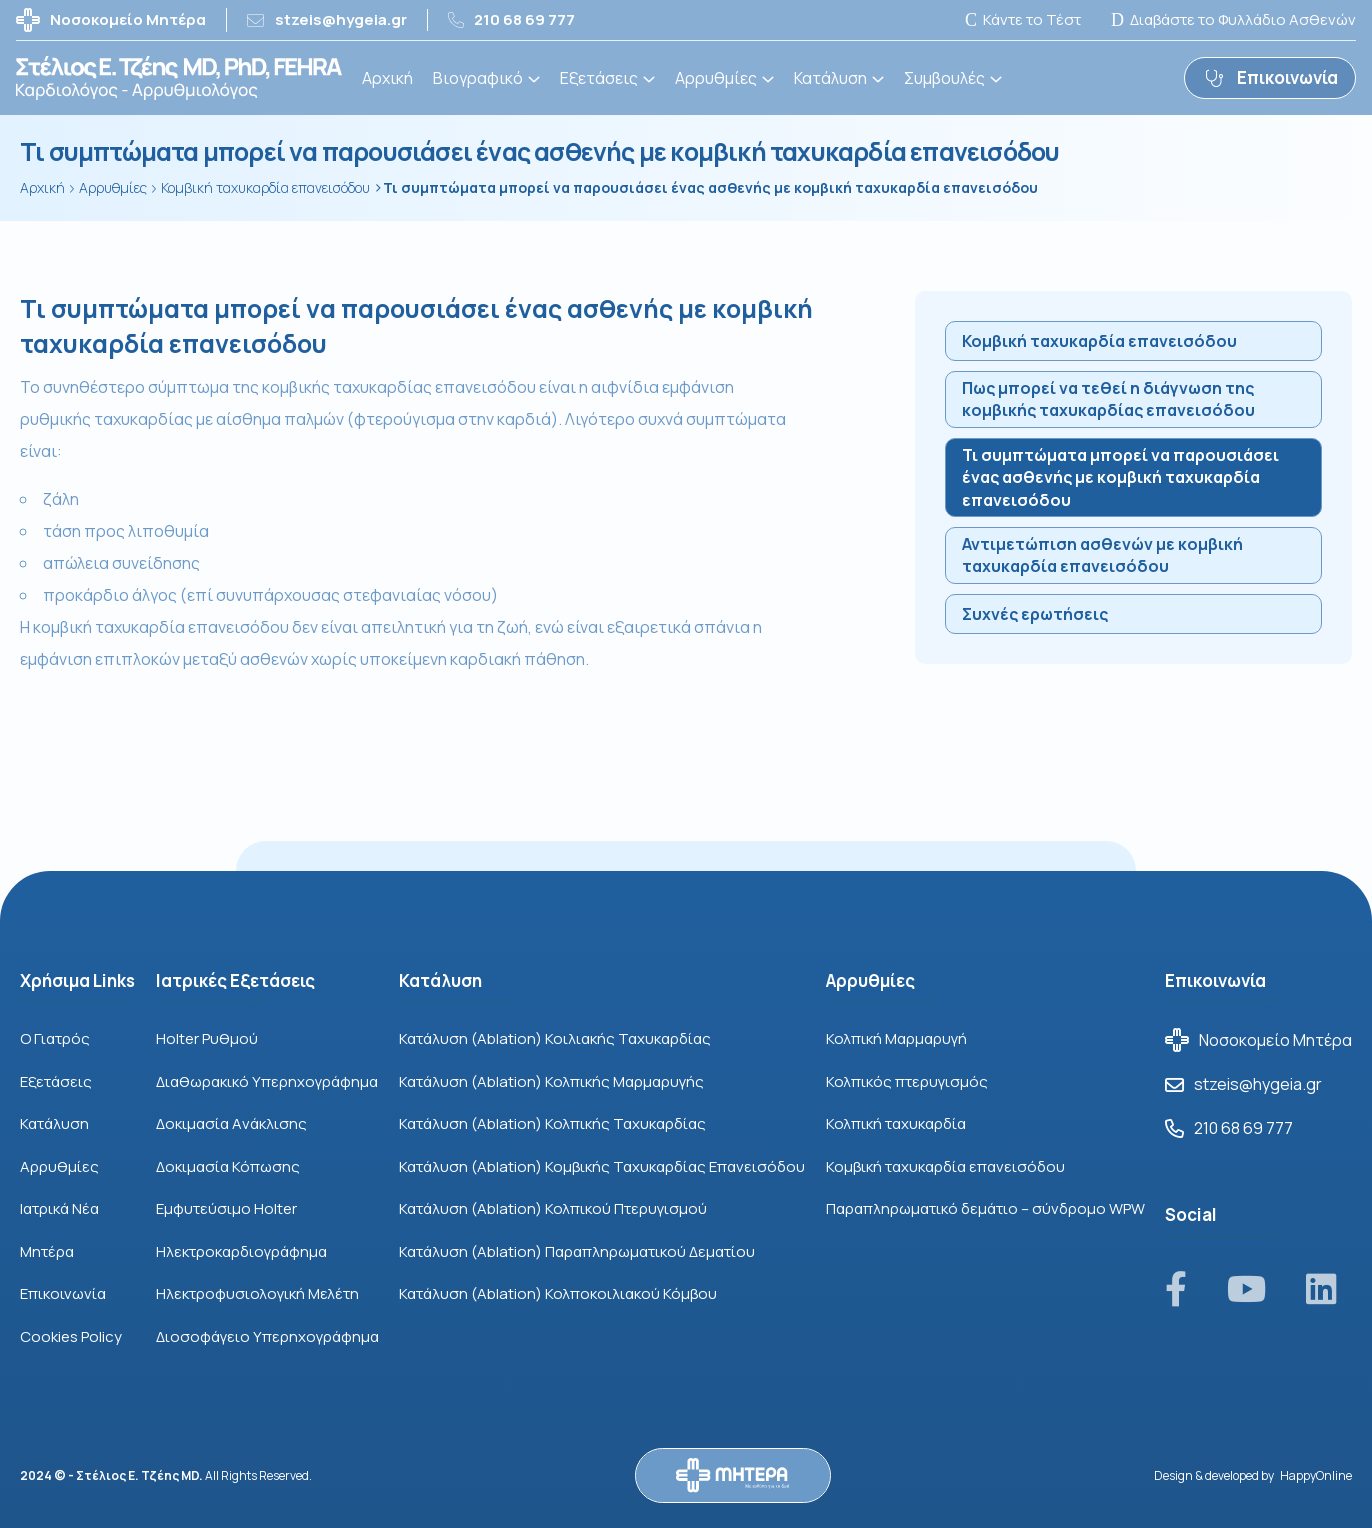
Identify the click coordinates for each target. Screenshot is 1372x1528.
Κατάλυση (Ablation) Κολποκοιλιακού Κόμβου (558, 1293)
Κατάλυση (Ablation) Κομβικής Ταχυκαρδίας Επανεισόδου (602, 1166)
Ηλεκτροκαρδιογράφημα (241, 1251)
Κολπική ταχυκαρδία (896, 1123)
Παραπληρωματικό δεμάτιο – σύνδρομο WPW (985, 1208)
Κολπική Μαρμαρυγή (896, 1038)
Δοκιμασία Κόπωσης (228, 1166)
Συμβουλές (944, 78)
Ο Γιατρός (55, 1038)
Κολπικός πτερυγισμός (907, 1081)
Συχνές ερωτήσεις (1035, 614)
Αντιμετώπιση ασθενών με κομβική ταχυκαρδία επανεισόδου (1102, 555)
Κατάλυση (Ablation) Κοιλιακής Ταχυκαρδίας (555, 1038)
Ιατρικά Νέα (59, 1208)
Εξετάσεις (599, 78)
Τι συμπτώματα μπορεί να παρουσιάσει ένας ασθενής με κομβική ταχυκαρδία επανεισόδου (1120, 477)
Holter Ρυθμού (207, 1038)
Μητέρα (47, 1251)
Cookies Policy (71, 1336)
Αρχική (387, 78)
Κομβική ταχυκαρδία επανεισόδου (1099, 341)
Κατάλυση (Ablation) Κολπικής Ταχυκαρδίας (552, 1123)
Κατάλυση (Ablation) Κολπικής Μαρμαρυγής (551, 1081)
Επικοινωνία (63, 1293)
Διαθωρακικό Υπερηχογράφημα (267, 1081)
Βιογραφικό (478, 78)
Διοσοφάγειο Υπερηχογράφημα (267, 1336)
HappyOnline (1316, 1475)
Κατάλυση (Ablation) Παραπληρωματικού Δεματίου (577, 1251)
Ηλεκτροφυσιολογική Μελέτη (257, 1293)
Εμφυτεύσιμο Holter (226, 1208)
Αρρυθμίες (716, 78)
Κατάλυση (830, 78)
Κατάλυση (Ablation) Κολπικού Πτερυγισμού (553, 1208)
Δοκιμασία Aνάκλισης (231, 1123)
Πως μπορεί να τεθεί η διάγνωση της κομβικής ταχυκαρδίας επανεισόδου (1108, 399)
